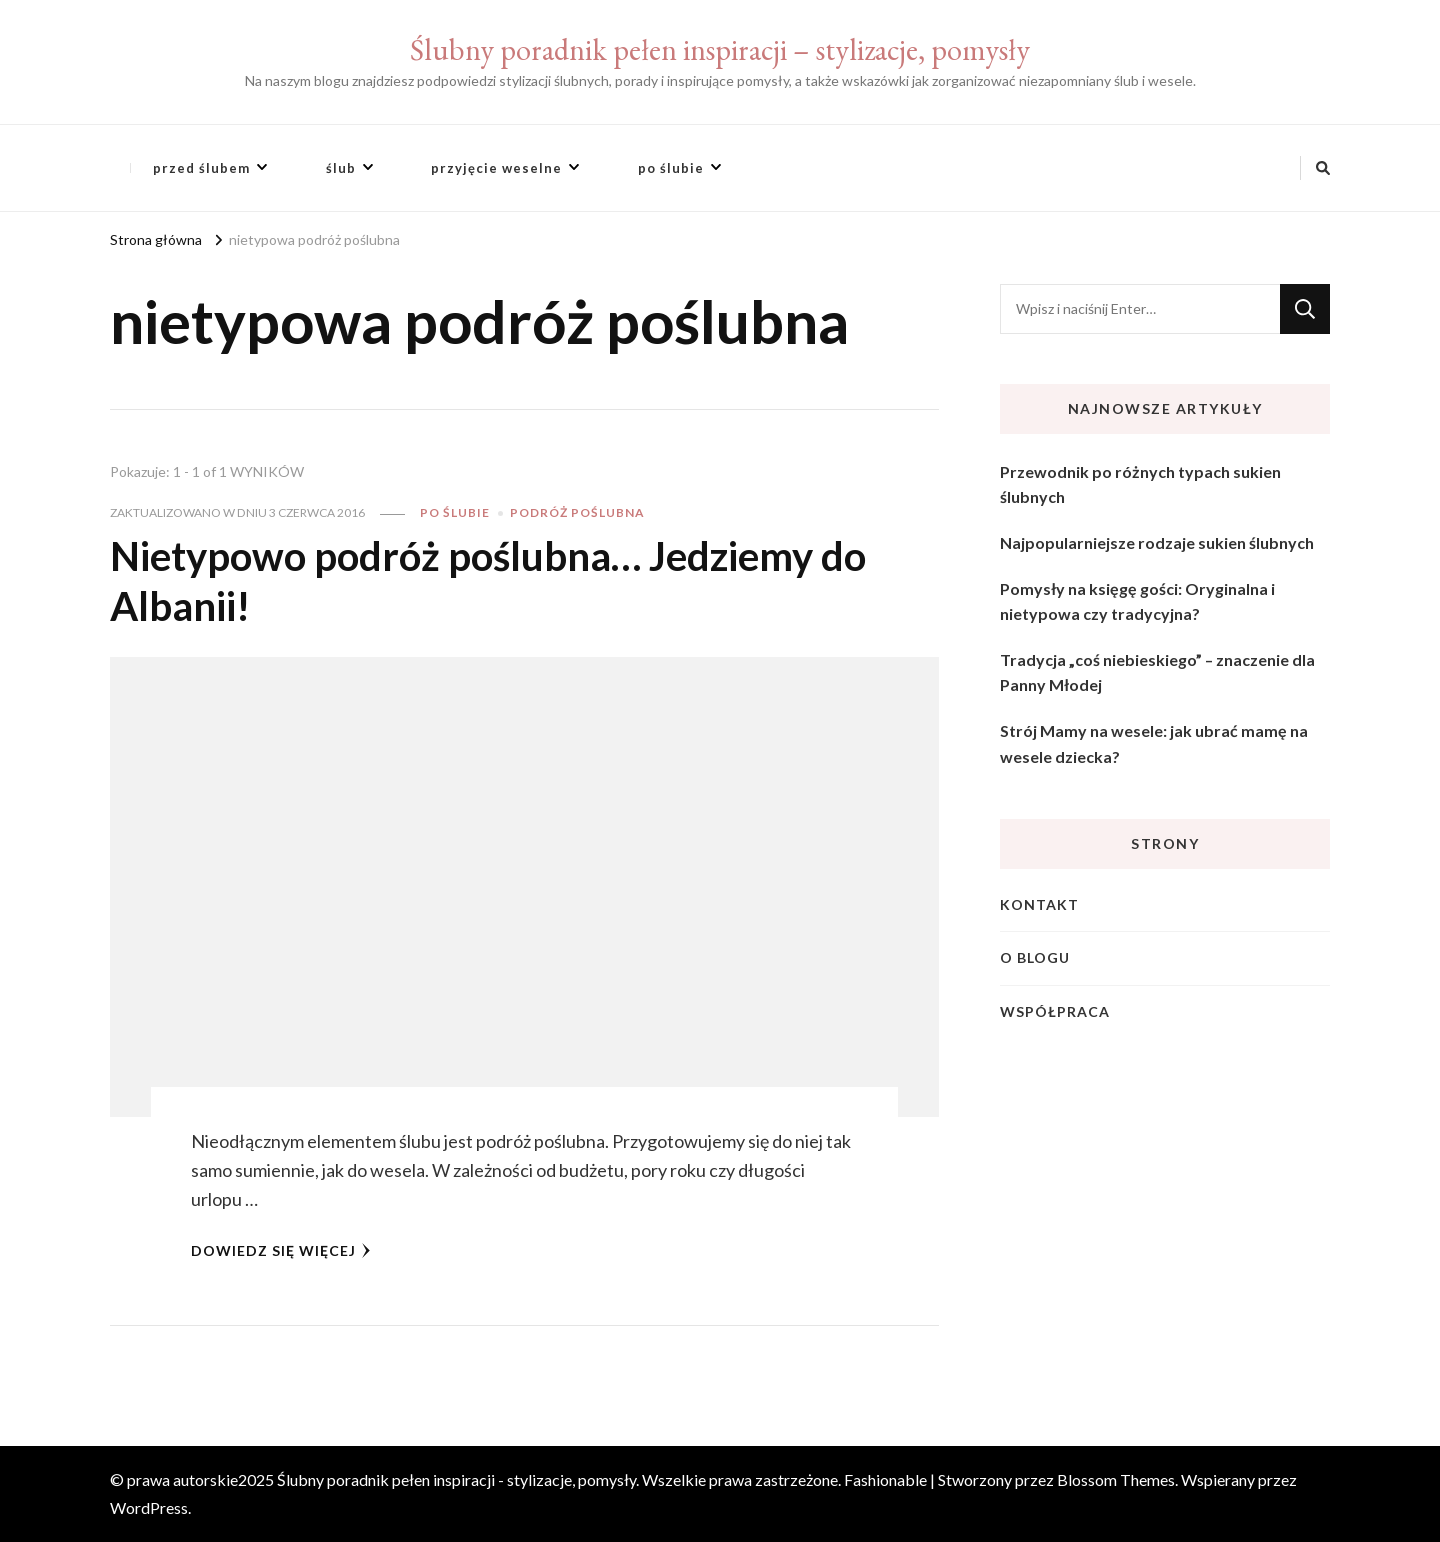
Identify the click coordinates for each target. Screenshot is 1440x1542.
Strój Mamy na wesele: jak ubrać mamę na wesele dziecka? (1154, 743)
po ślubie (671, 168)
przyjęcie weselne (496, 168)
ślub (341, 168)
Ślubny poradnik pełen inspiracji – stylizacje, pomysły (720, 49)
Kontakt (1039, 904)
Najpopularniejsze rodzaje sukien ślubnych (1157, 542)
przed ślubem (201, 168)
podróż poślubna (577, 512)
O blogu (1035, 957)
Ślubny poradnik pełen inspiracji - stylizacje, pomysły (456, 1479)
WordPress (149, 1507)
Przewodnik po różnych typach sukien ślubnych (1140, 484)
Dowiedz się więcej (281, 1250)
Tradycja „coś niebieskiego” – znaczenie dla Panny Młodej (1157, 672)
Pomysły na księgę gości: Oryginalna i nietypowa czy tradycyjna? (1137, 601)
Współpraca (1055, 1011)
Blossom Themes (1116, 1479)
